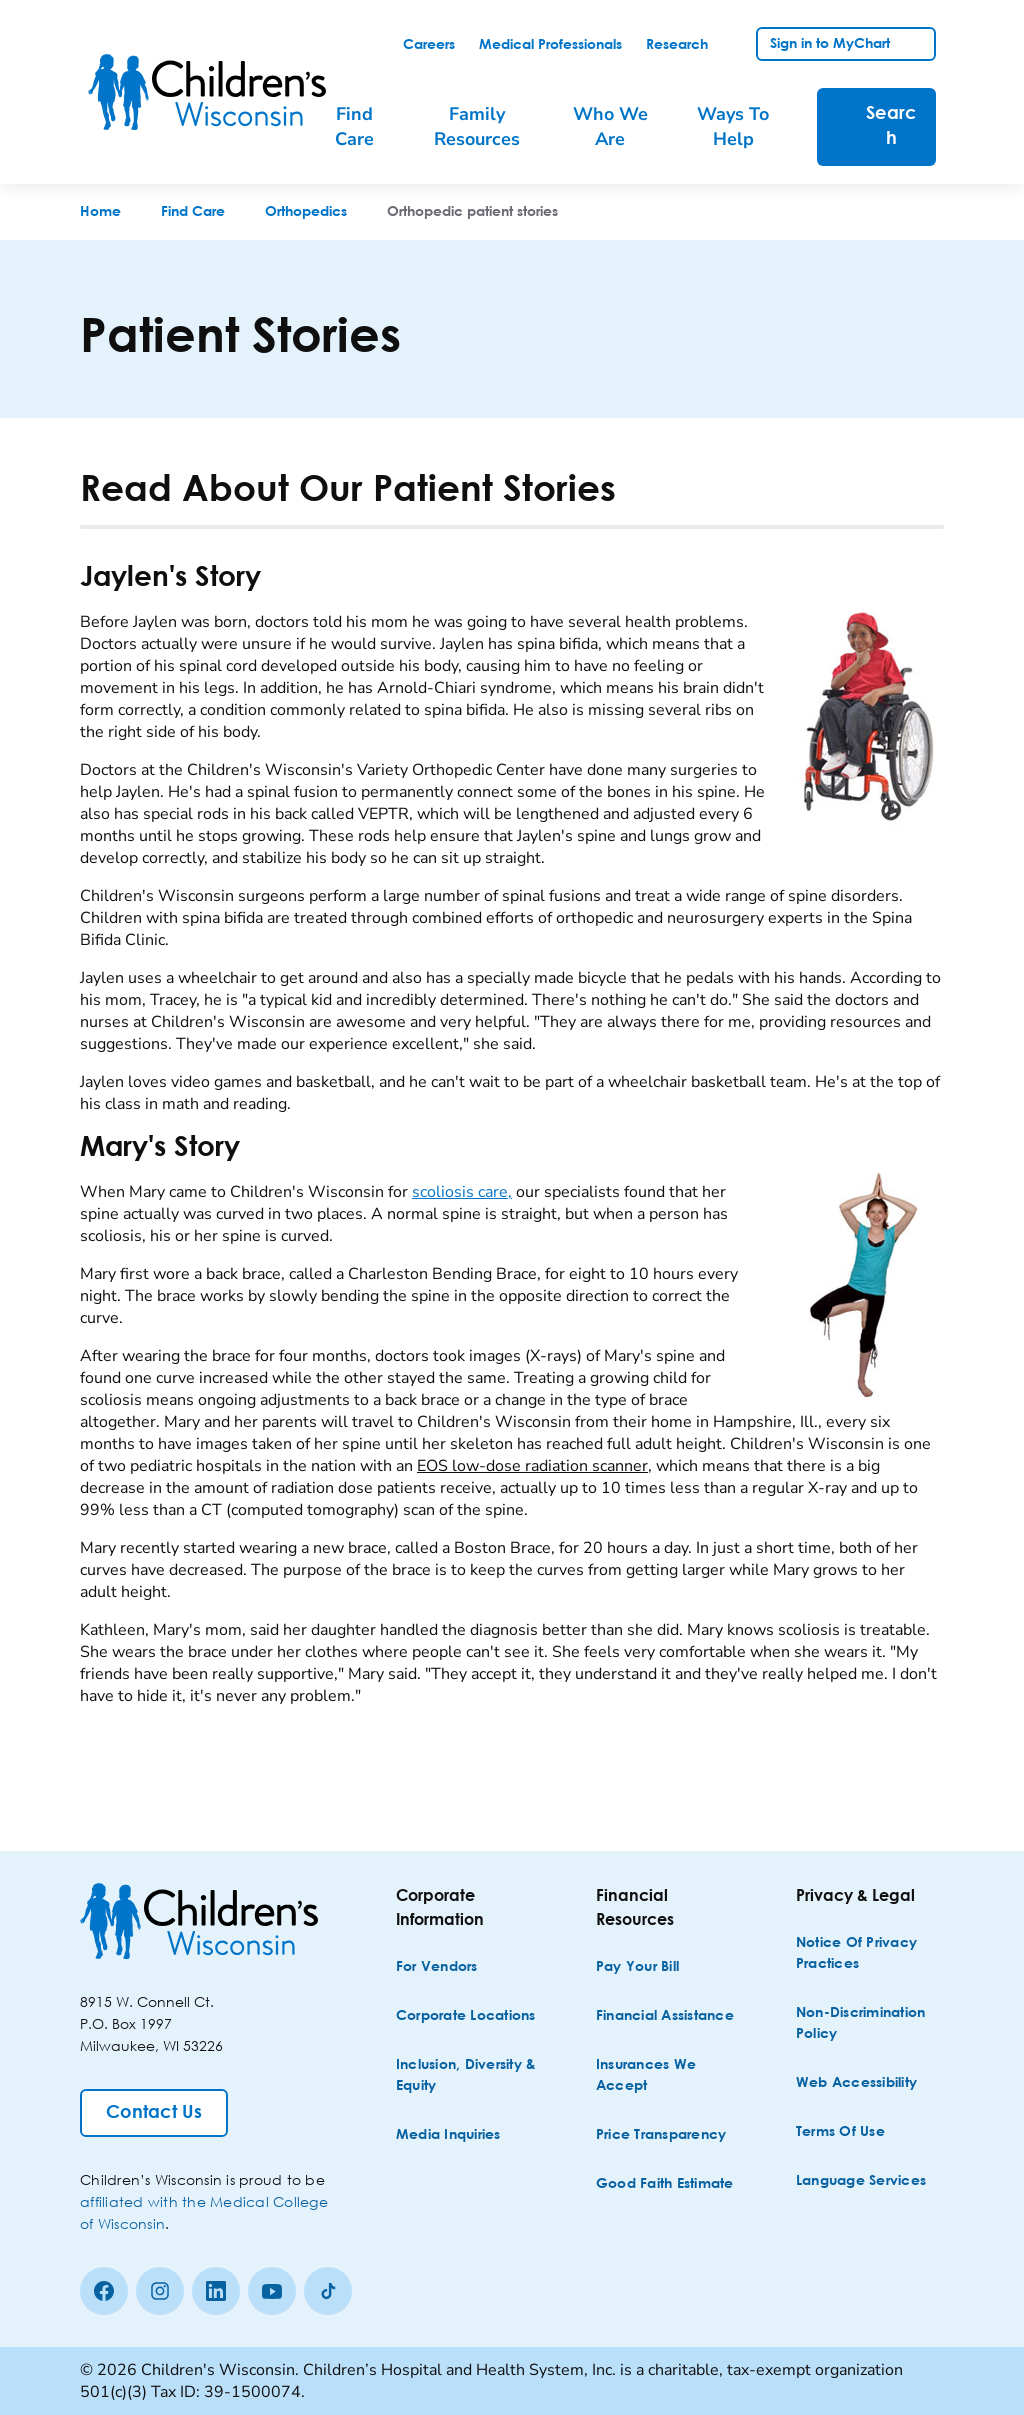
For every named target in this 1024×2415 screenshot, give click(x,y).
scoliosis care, (462, 1192)
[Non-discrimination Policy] (868, 2024)
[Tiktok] (328, 2291)
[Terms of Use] (840, 2132)
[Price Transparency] (661, 2135)
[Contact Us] (154, 2113)
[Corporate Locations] (466, 2016)
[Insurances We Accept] (668, 2076)
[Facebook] (104, 2291)
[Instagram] (160, 2291)
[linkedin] (216, 2291)
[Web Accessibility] (856, 2083)
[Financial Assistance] (665, 2016)
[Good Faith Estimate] (665, 2184)
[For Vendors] (437, 1967)
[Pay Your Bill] (637, 1967)
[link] (429, 45)
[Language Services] (861, 2181)
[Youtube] (272, 2291)
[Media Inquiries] (448, 2135)
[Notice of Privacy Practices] (868, 1954)
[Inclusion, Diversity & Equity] (468, 2076)
